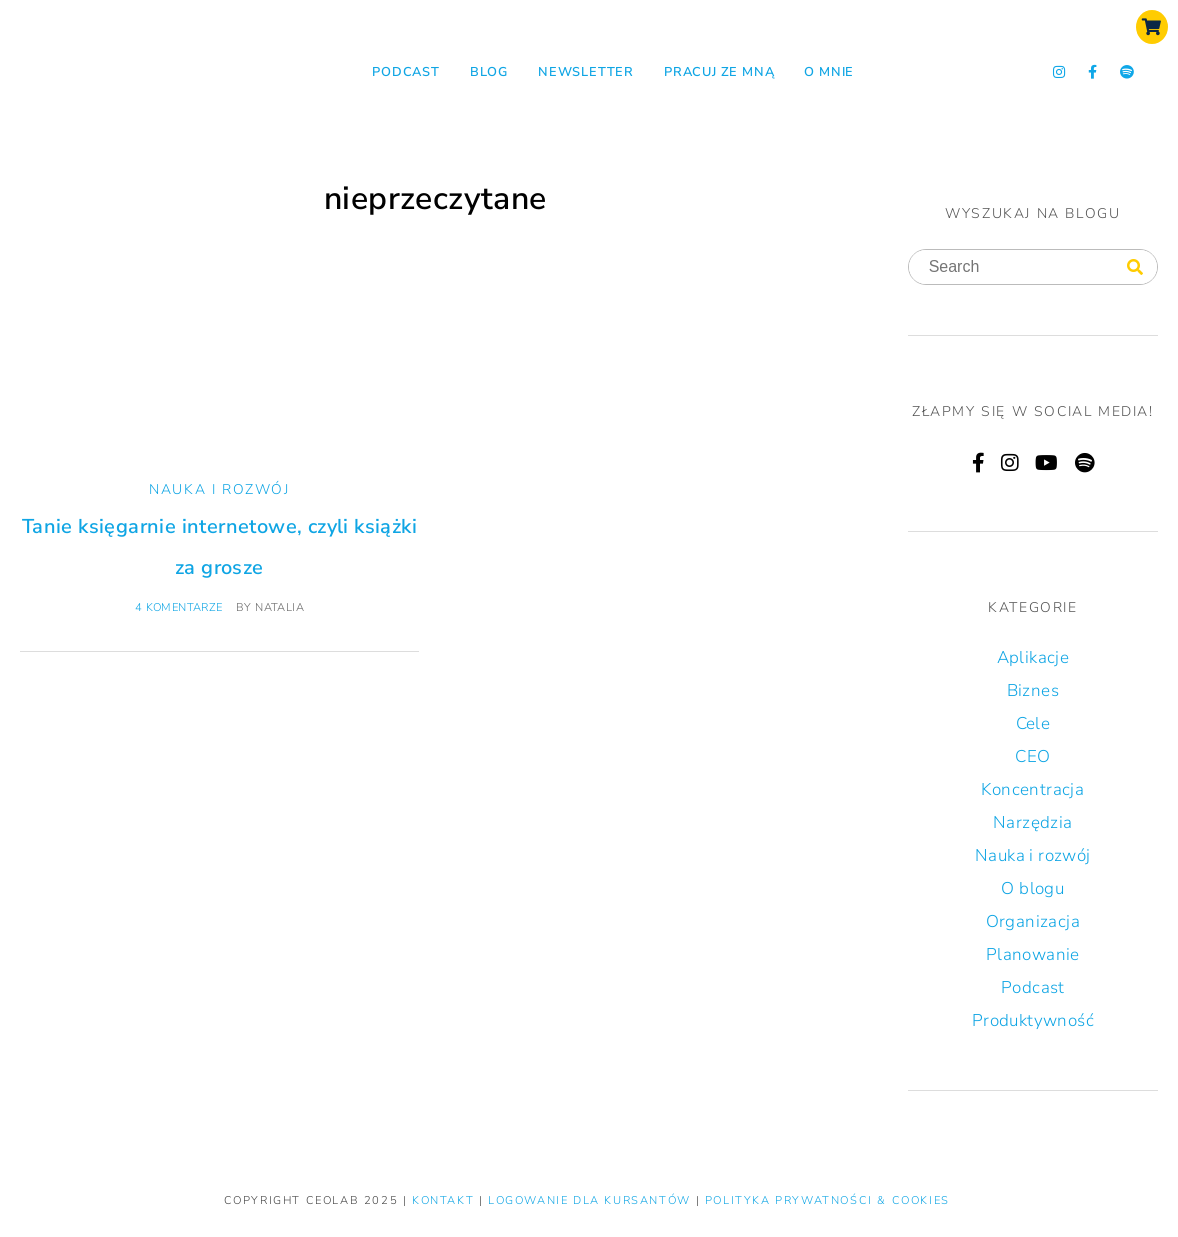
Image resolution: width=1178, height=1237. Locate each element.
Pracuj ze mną (719, 72)
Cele (1033, 723)
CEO (1032, 756)
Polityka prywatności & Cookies (827, 1200)
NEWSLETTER (586, 72)
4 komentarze (179, 607)
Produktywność (1033, 1020)
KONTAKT (445, 1200)
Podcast (406, 72)
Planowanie (1033, 954)
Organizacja (1033, 921)
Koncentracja (1032, 789)
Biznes (1033, 690)
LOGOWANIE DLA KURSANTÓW (591, 1200)
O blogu (1032, 888)
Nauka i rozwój (219, 489)
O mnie (829, 72)
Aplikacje (1033, 657)
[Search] (1135, 268)
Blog (489, 72)
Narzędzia (1033, 822)
